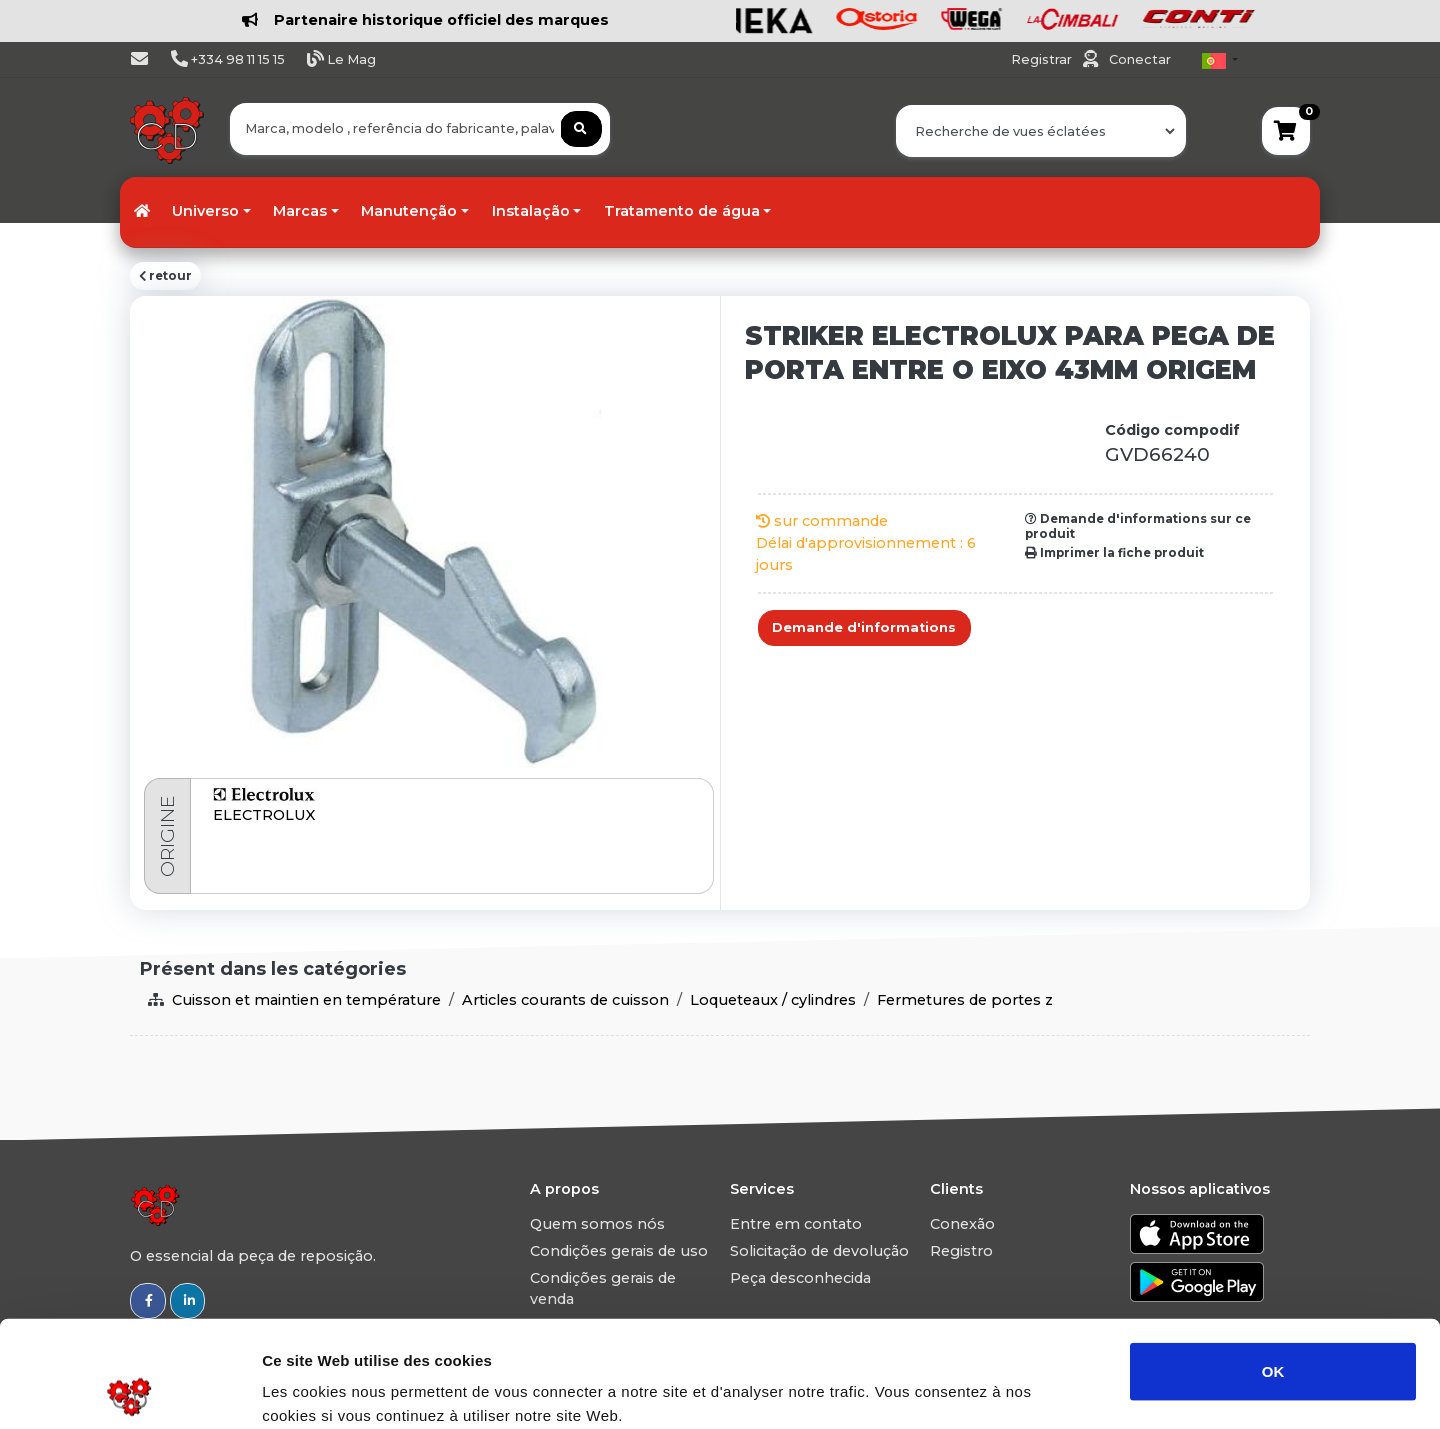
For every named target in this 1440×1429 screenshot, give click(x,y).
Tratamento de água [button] (682, 211)
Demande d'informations (864, 627)
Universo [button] (205, 211)
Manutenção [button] (409, 211)
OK (1273, 1264)
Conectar (1140, 59)
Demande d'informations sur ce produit (1138, 526)
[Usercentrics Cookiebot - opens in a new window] (129, 1390)
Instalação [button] (531, 211)
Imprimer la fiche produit (1114, 553)
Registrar (1043, 59)
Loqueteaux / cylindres (773, 1000)
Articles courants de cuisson (565, 1000)
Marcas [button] (300, 211)
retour (165, 276)
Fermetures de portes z (965, 1000)
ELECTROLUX (264, 815)
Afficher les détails (1101, 1389)
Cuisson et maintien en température (306, 1000)
